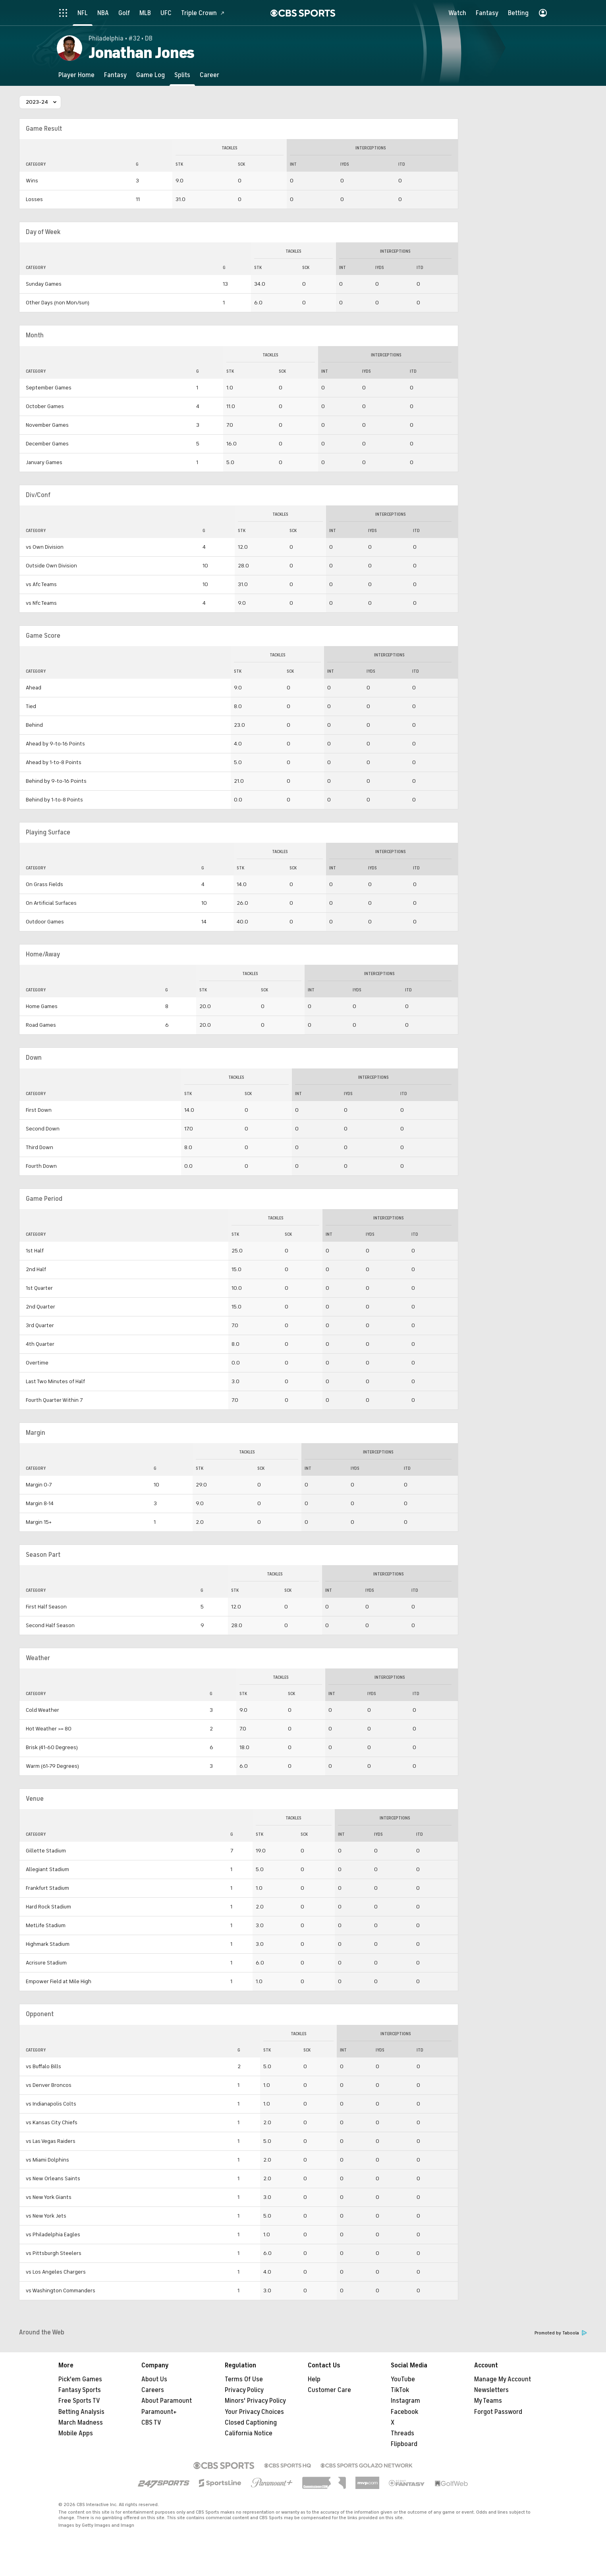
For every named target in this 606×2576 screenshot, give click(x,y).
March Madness (80, 2423)
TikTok (400, 2390)
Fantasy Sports (79, 2390)
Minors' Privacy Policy (255, 2401)
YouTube (403, 2379)
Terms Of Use (244, 2379)
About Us (154, 2379)
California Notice (248, 2433)
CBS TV (151, 2423)
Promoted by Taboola (561, 2333)
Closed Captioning (251, 2423)
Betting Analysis (81, 2412)
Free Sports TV (79, 2401)
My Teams (488, 2401)
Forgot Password (498, 2412)
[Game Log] (150, 75)
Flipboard (404, 2444)
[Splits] (182, 75)
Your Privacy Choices (254, 2412)
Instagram (405, 2401)
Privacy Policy (244, 2390)
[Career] (209, 75)
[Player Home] (76, 75)
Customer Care (329, 2390)
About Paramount (166, 2401)
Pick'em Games (80, 2379)
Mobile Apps (75, 2433)
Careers (152, 2390)
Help (314, 2379)
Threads (402, 2433)
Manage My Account (502, 2379)
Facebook (404, 2412)
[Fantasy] (115, 75)
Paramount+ (159, 2412)
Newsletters (491, 2390)
